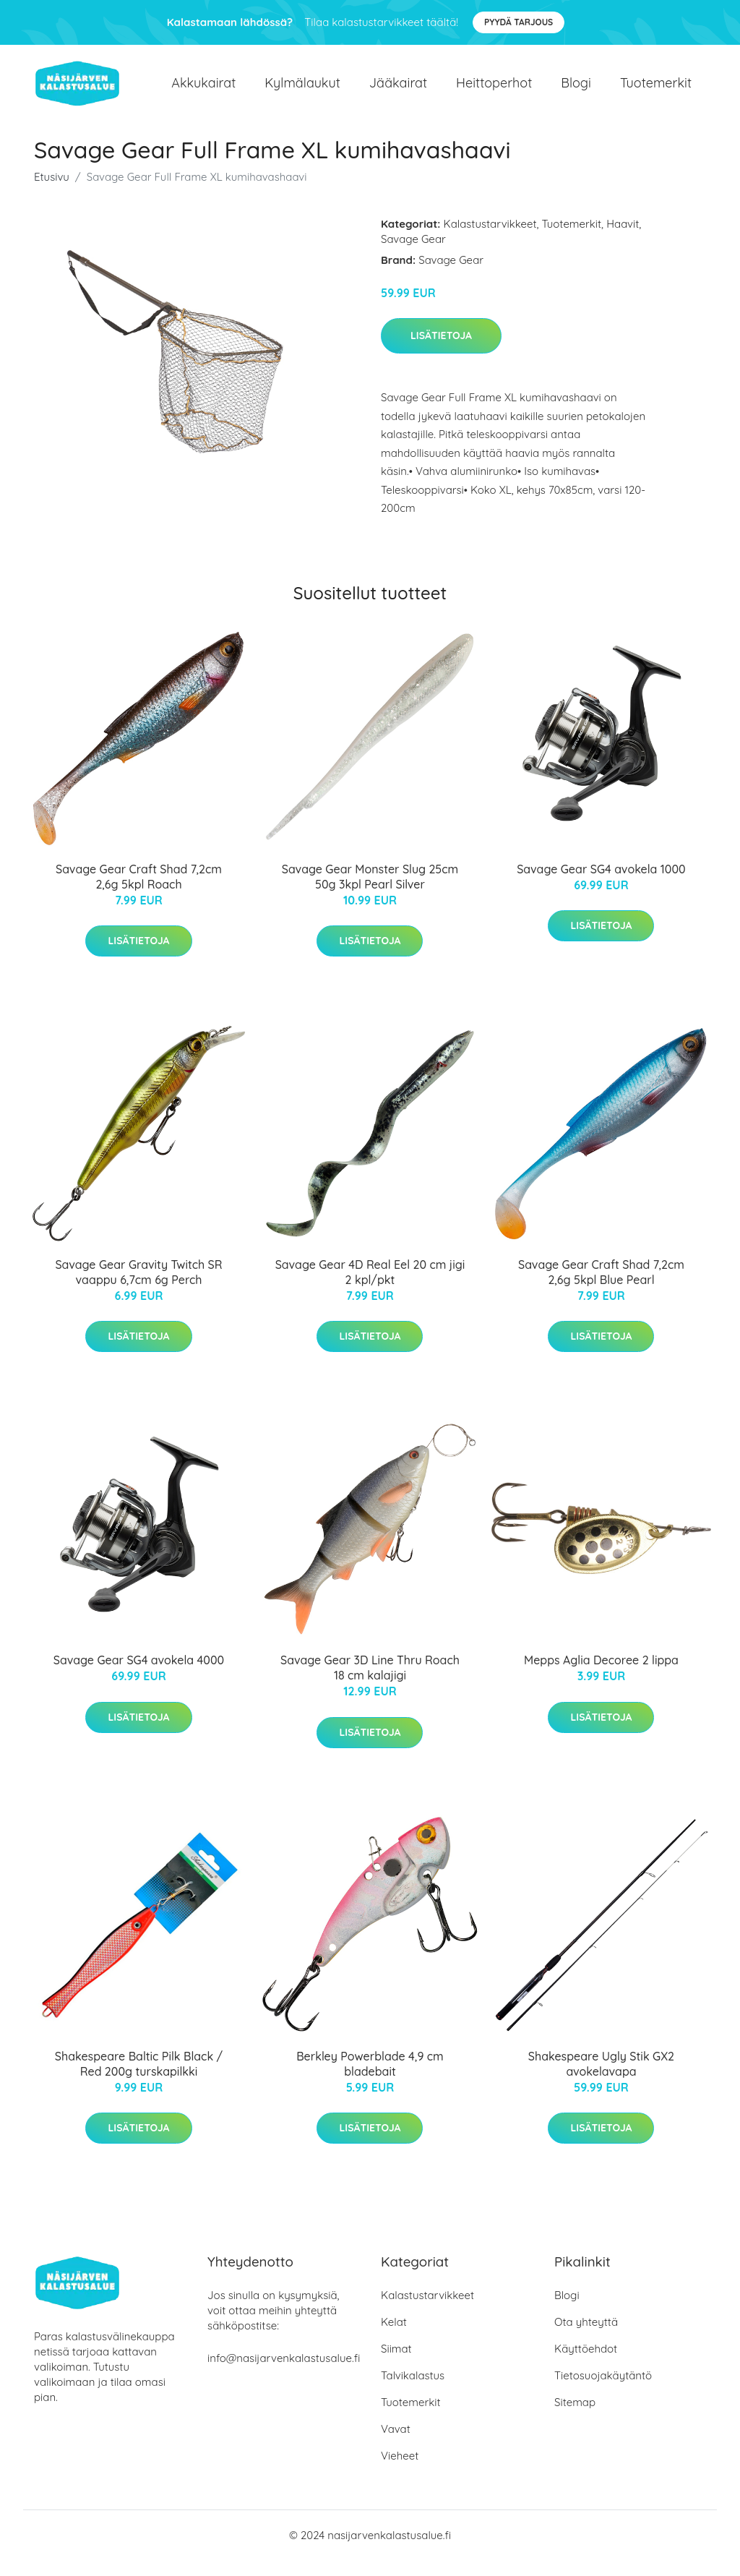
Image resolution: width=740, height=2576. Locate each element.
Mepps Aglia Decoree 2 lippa (601, 1676)
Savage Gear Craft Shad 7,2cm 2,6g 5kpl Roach (139, 892)
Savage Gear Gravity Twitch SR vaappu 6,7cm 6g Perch (138, 1288)
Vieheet (399, 2471)
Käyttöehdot (585, 2364)
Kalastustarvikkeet (490, 240)
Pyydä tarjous (518, 22)
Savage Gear (413, 255)
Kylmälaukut (302, 90)
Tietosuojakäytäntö (603, 2391)
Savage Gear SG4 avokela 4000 (138, 1676)
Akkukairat (203, 90)
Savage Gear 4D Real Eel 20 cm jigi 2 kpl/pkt (370, 1288)
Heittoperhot (494, 90)
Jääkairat (398, 90)
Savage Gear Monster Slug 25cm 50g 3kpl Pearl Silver (370, 892)
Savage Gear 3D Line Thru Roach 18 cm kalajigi (370, 1684)
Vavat (395, 2445)
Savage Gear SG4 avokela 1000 (601, 885)
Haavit (622, 240)
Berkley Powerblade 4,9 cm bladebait (370, 2079)
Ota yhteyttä (586, 2338)
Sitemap (574, 2418)
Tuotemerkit (656, 90)
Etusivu (51, 193)
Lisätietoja (441, 351)
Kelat (394, 2338)
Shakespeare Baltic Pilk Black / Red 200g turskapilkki (139, 2079)
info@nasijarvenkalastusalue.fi (283, 2374)
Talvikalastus (412, 2391)
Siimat (396, 2364)
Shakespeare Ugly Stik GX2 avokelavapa (601, 2079)
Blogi (576, 90)
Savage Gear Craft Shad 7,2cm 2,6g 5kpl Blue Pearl (601, 1288)
